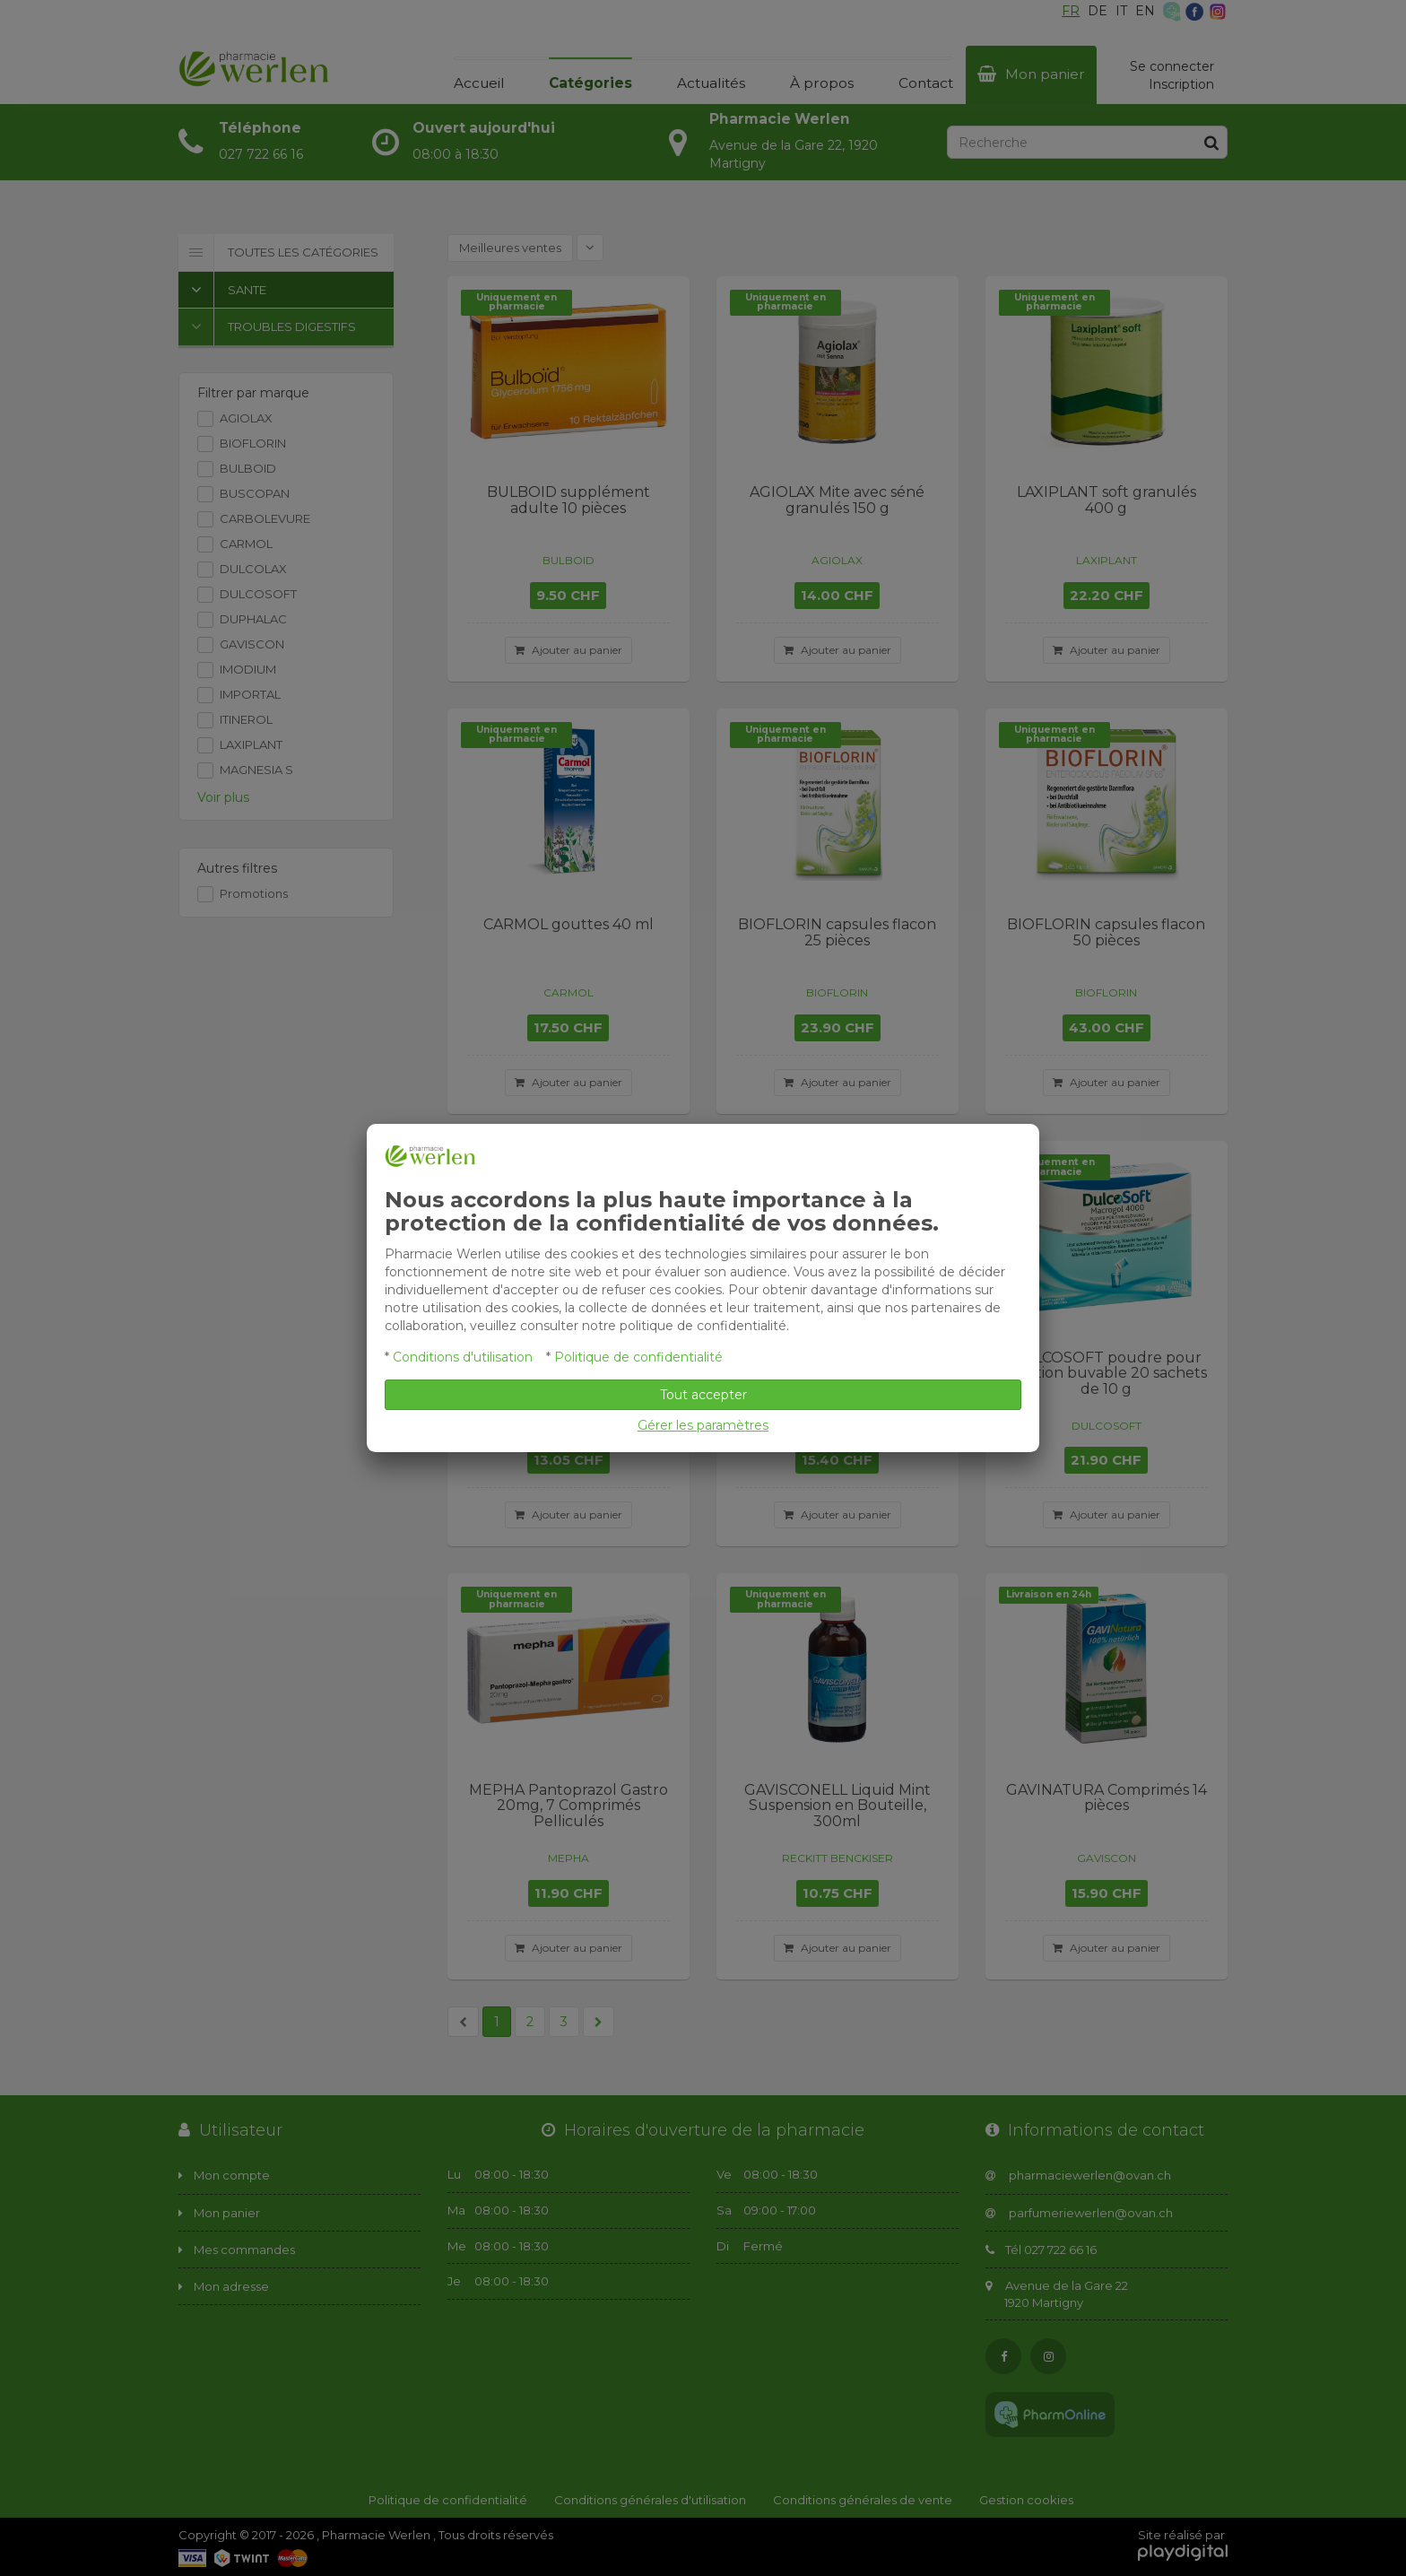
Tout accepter (703, 1395)
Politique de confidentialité (638, 1357)
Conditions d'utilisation (463, 1357)
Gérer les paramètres (703, 1425)
